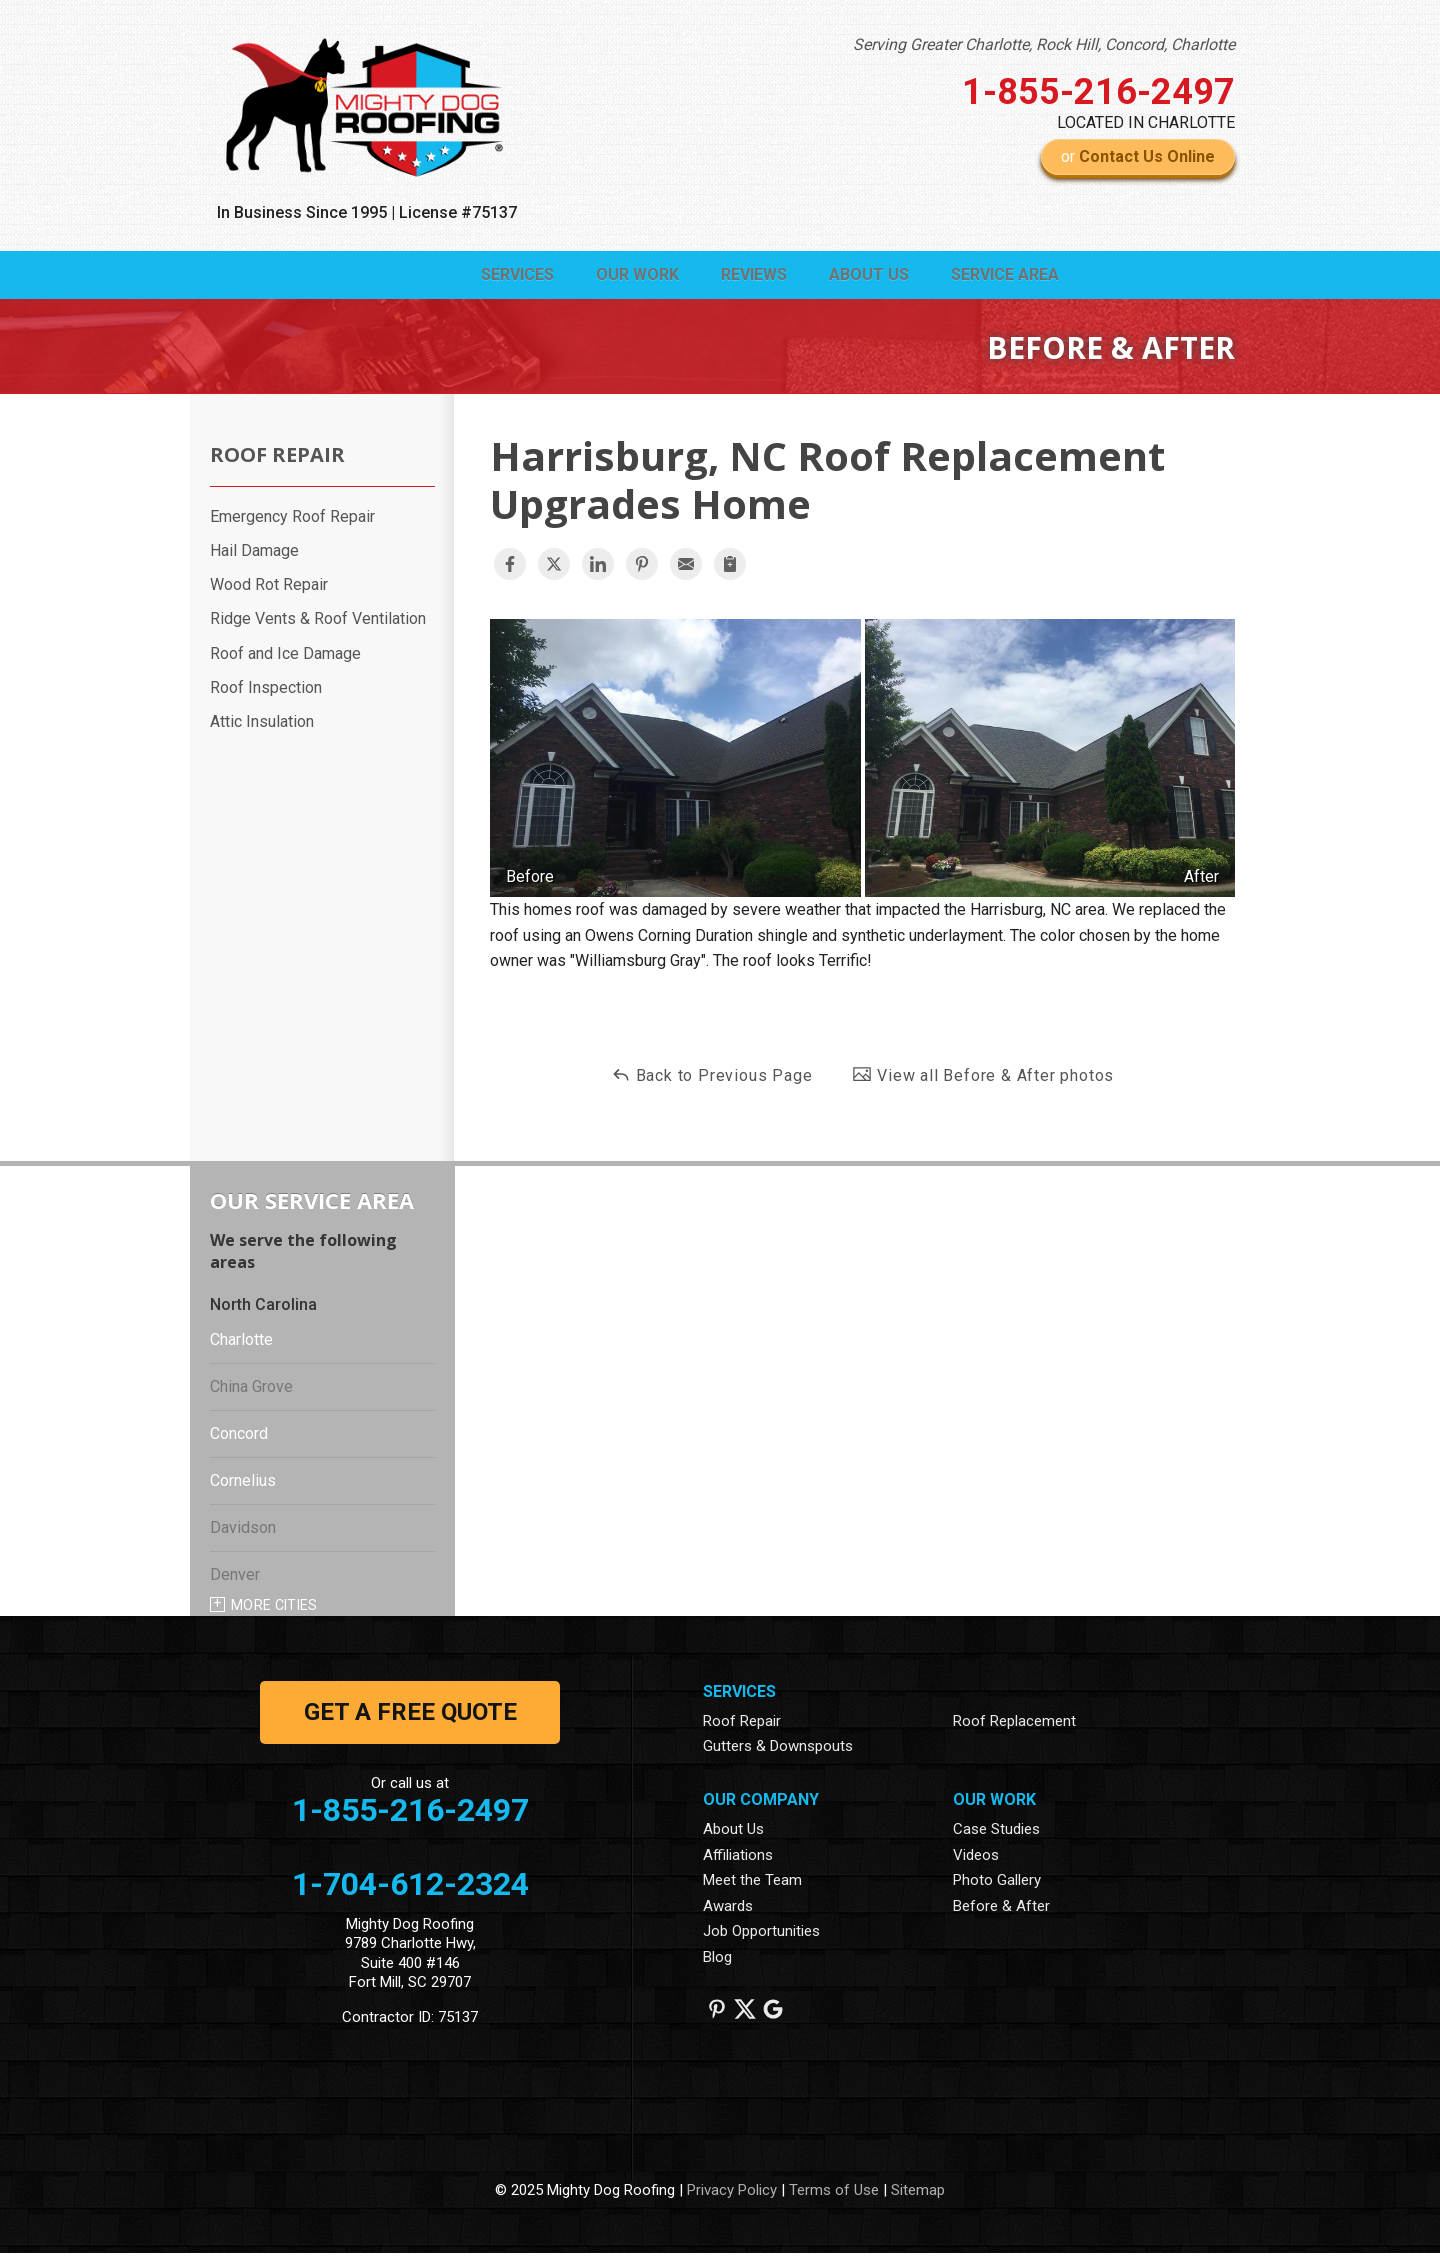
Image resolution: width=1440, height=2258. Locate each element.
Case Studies (996, 1833)
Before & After (1001, 1910)
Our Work (574, 276)
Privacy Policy (732, 2194)
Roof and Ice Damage (285, 657)
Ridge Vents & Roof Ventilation (318, 623)
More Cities (274, 1610)
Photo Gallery (997, 1885)
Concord (239, 1438)
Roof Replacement (1014, 1725)
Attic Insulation (262, 726)
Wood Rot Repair (269, 589)
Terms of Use (834, 2194)
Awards (728, 1910)
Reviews (709, 276)
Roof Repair (277, 459)
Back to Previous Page (712, 1078)
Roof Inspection (266, 691)
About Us (842, 276)
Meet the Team (752, 1885)
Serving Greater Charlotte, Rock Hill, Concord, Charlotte (1044, 44)
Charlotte (241, 1344)
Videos (976, 1859)
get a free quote (410, 1716)
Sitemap (918, 2194)
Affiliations (738, 1859)
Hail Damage (254, 555)
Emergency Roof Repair (292, 520)
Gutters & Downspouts (778, 1751)
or (1138, 156)
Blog (717, 1961)
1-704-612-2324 (410, 1888)
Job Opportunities (761, 1936)
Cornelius (243, 1485)
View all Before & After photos (983, 1078)
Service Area (996, 276)
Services (436, 276)
